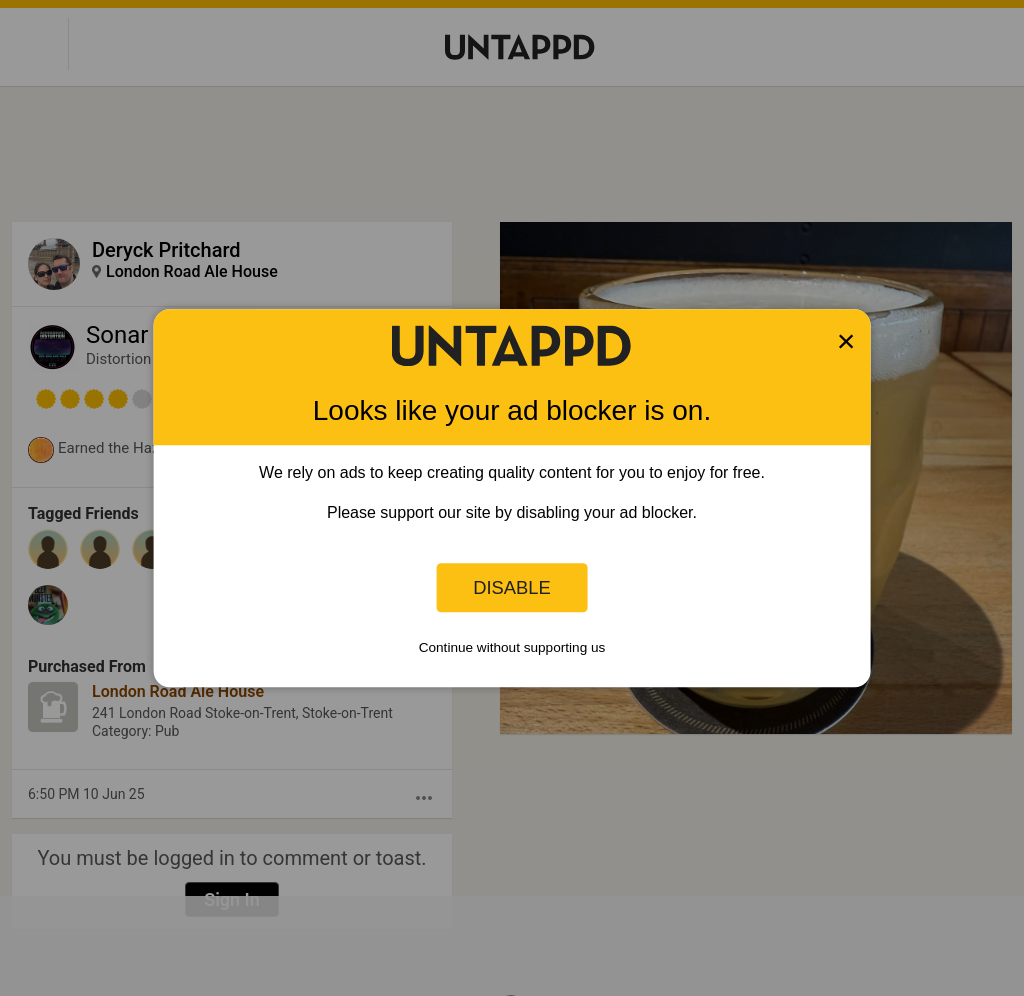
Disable (512, 587)
